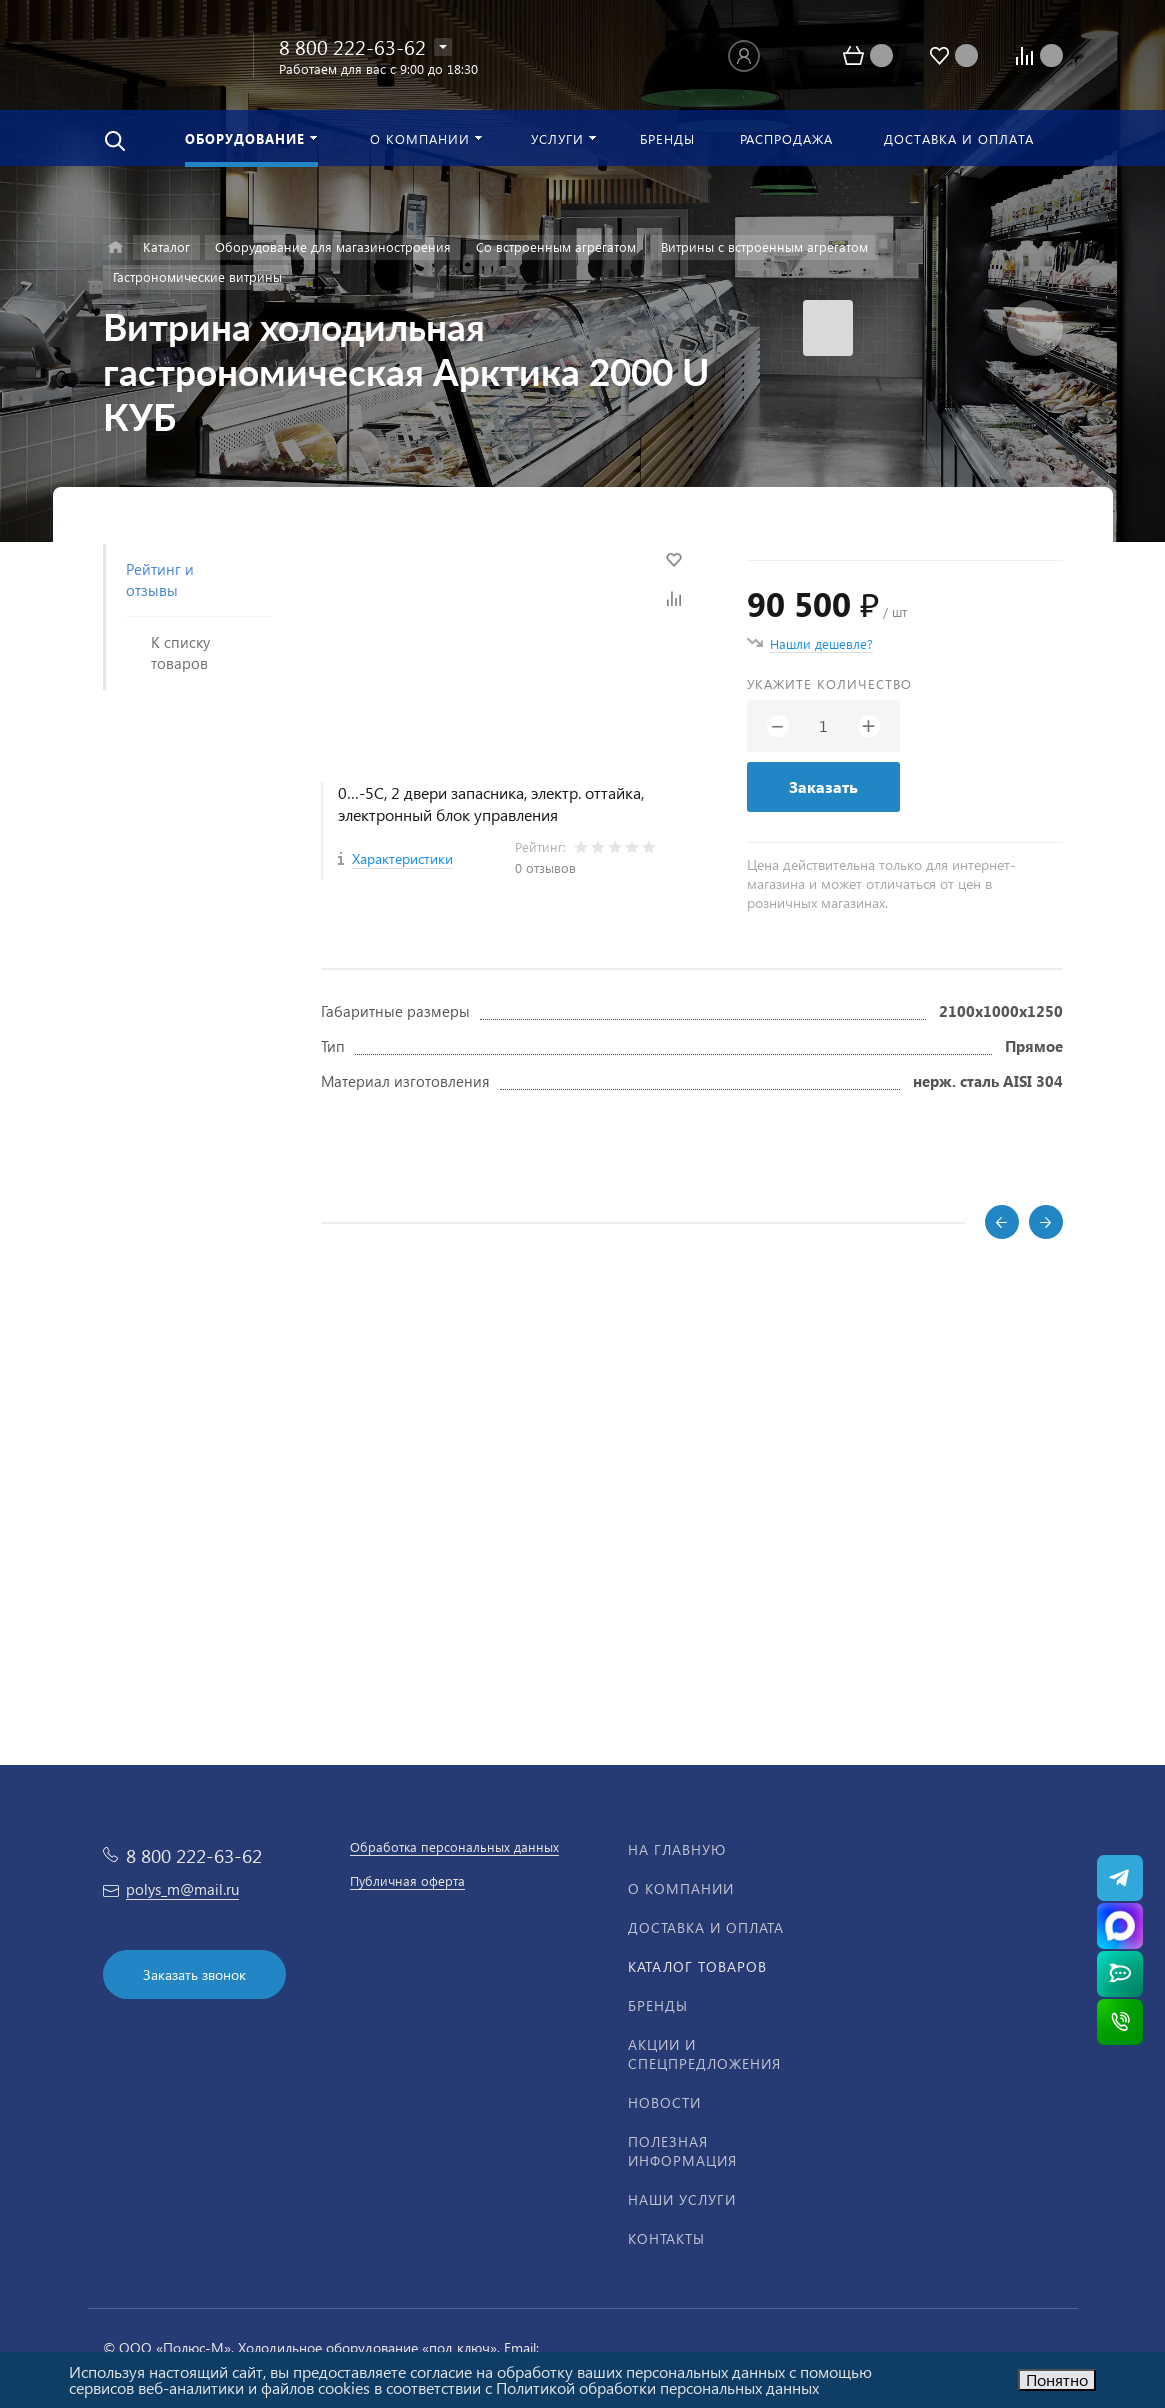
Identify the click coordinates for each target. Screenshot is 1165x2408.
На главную (677, 1849)
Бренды (658, 2005)
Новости (664, 2102)
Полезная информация (682, 2151)
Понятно (1057, 2379)
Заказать (823, 786)
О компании (681, 1888)
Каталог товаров (697, 1966)
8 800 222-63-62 (352, 46)
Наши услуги (682, 2199)
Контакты (666, 2238)
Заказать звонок (194, 1974)
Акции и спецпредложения (704, 2054)
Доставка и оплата (706, 1927)
